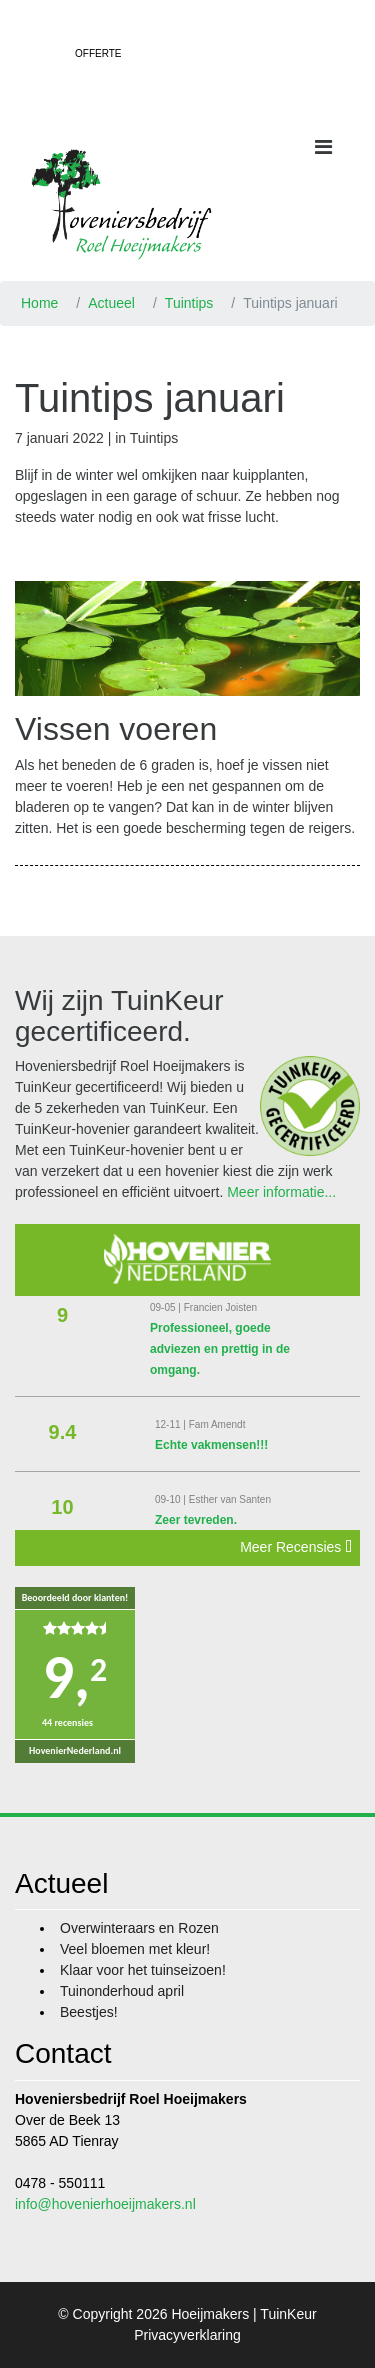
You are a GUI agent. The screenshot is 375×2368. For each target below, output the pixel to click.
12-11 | (172, 1424)
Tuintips (189, 303)
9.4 (63, 1432)
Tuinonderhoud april (122, 1991)
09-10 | (172, 1499)
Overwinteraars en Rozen (139, 1928)
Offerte (98, 53)
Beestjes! (89, 2012)
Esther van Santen (230, 1499)
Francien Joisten (220, 1307)
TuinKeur (288, 2314)
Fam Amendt (217, 1424)
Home (39, 303)
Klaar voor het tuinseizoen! (143, 1970)
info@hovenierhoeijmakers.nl (105, 2204)
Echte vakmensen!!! (211, 1445)
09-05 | (167, 1307)
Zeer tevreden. (196, 1520)
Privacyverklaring (187, 2335)
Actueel (111, 303)
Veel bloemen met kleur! (135, 1949)
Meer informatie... (281, 1192)
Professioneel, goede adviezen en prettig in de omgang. (220, 1349)
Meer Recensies (296, 1547)
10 (62, 1507)
